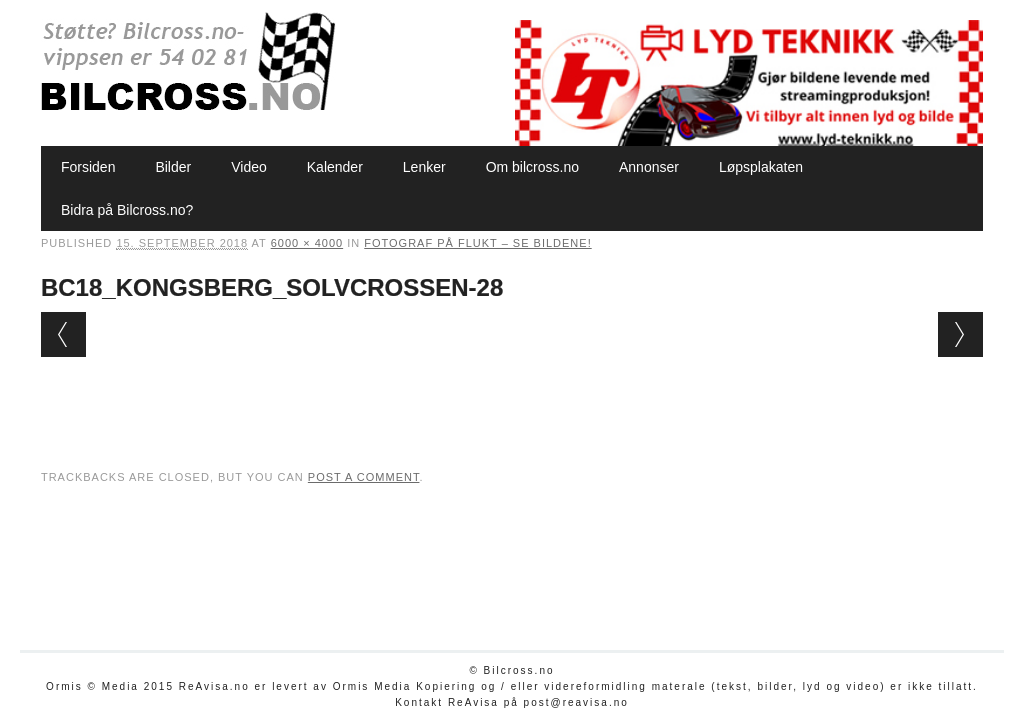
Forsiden (88, 167)
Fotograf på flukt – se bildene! (477, 243)
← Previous (63, 334)
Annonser (649, 167)
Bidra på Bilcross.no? (127, 210)
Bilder (173, 167)
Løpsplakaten (761, 167)
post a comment (364, 477)
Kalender (335, 167)
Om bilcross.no (532, 167)
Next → (960, 334)
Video (249, 167)
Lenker (424, 167)
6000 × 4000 (307, 243)
